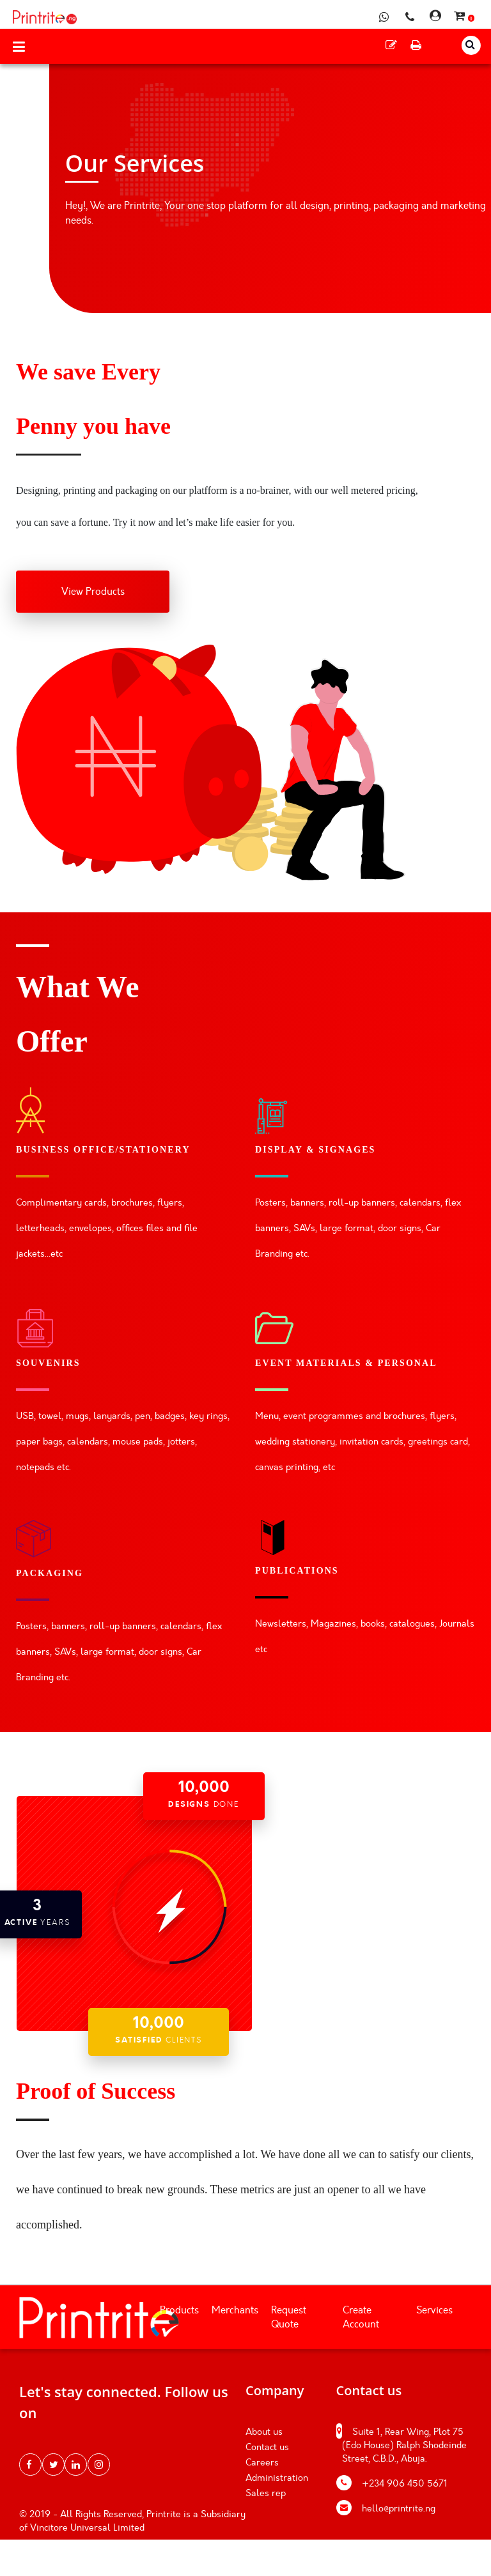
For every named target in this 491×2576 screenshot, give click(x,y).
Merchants (235, 2310)
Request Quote (288, 2317)
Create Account (361, 2317)
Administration (277, 2478)
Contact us (267, 2447)
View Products (93, 591)
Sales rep (266, 2493)
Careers (262, 2463)
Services (434, 2310)
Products (179, 2310)
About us (264, 2432)
